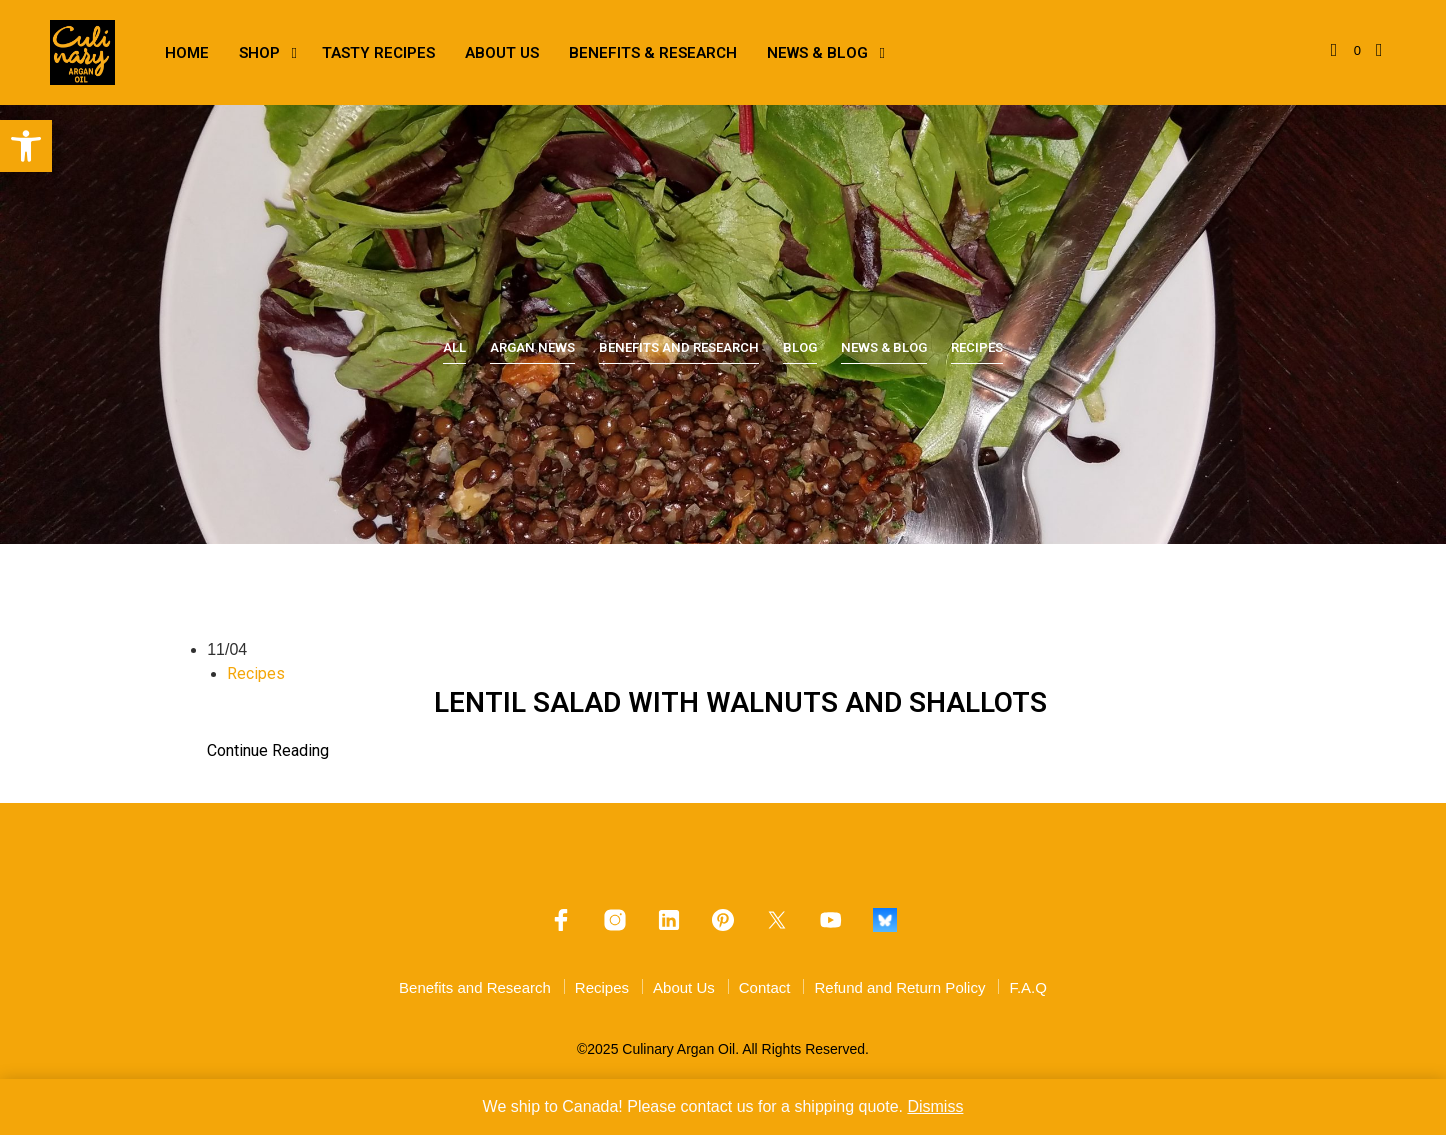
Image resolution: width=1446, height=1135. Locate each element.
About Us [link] (502, 53)
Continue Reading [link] (268, 750)
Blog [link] (800, 347)
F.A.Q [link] (1028, 987)
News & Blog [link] (817, 53)
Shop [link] (259, 53)
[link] (26, 146)
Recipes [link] (977, 347)
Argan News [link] (532, 347)
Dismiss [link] (935, 1106)
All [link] (454, 347)
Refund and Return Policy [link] (899, 987)
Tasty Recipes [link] (378, 53)
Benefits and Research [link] (679, 347)
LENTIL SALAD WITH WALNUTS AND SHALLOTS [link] (740, 702)
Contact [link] (765, 987)
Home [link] (187, 53)
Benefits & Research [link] (653, 53)
